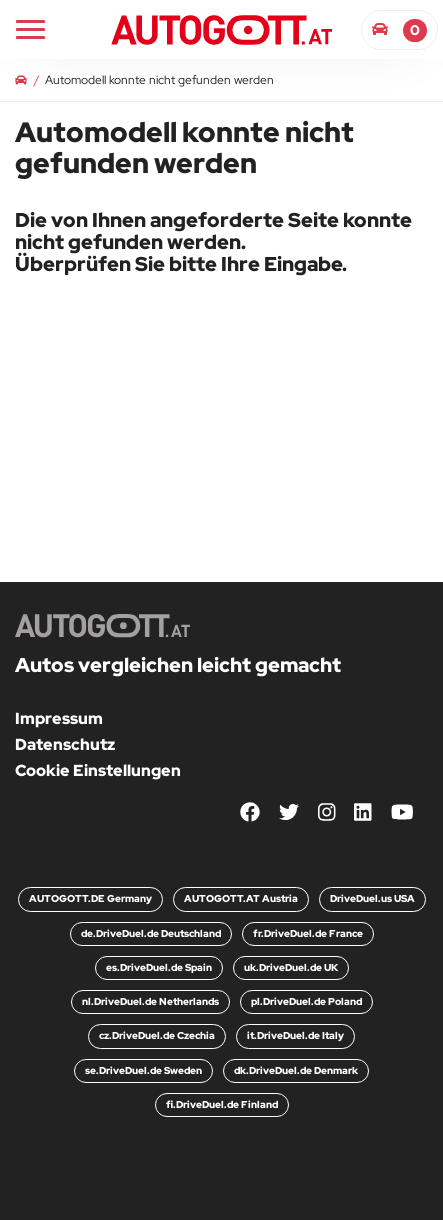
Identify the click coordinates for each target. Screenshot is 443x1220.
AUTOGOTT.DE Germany (90, 898)
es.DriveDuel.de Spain (159, 967)
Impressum (59, 718)
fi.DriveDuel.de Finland (222, 1104)
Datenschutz (65, 744)
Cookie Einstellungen (98, 770)
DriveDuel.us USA (372, 898)
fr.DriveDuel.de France (308, 933)
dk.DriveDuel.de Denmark (296, 1070)
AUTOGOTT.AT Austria (241, 898)
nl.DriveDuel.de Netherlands (150, 1001)
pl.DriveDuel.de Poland (306, 1001)
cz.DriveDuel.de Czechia (157, 1035)
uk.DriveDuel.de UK (291, 967)
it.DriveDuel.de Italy (295, 1035)
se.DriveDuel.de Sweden (143, 1070)
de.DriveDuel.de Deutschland (151, 933)
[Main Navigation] (30, 29)
